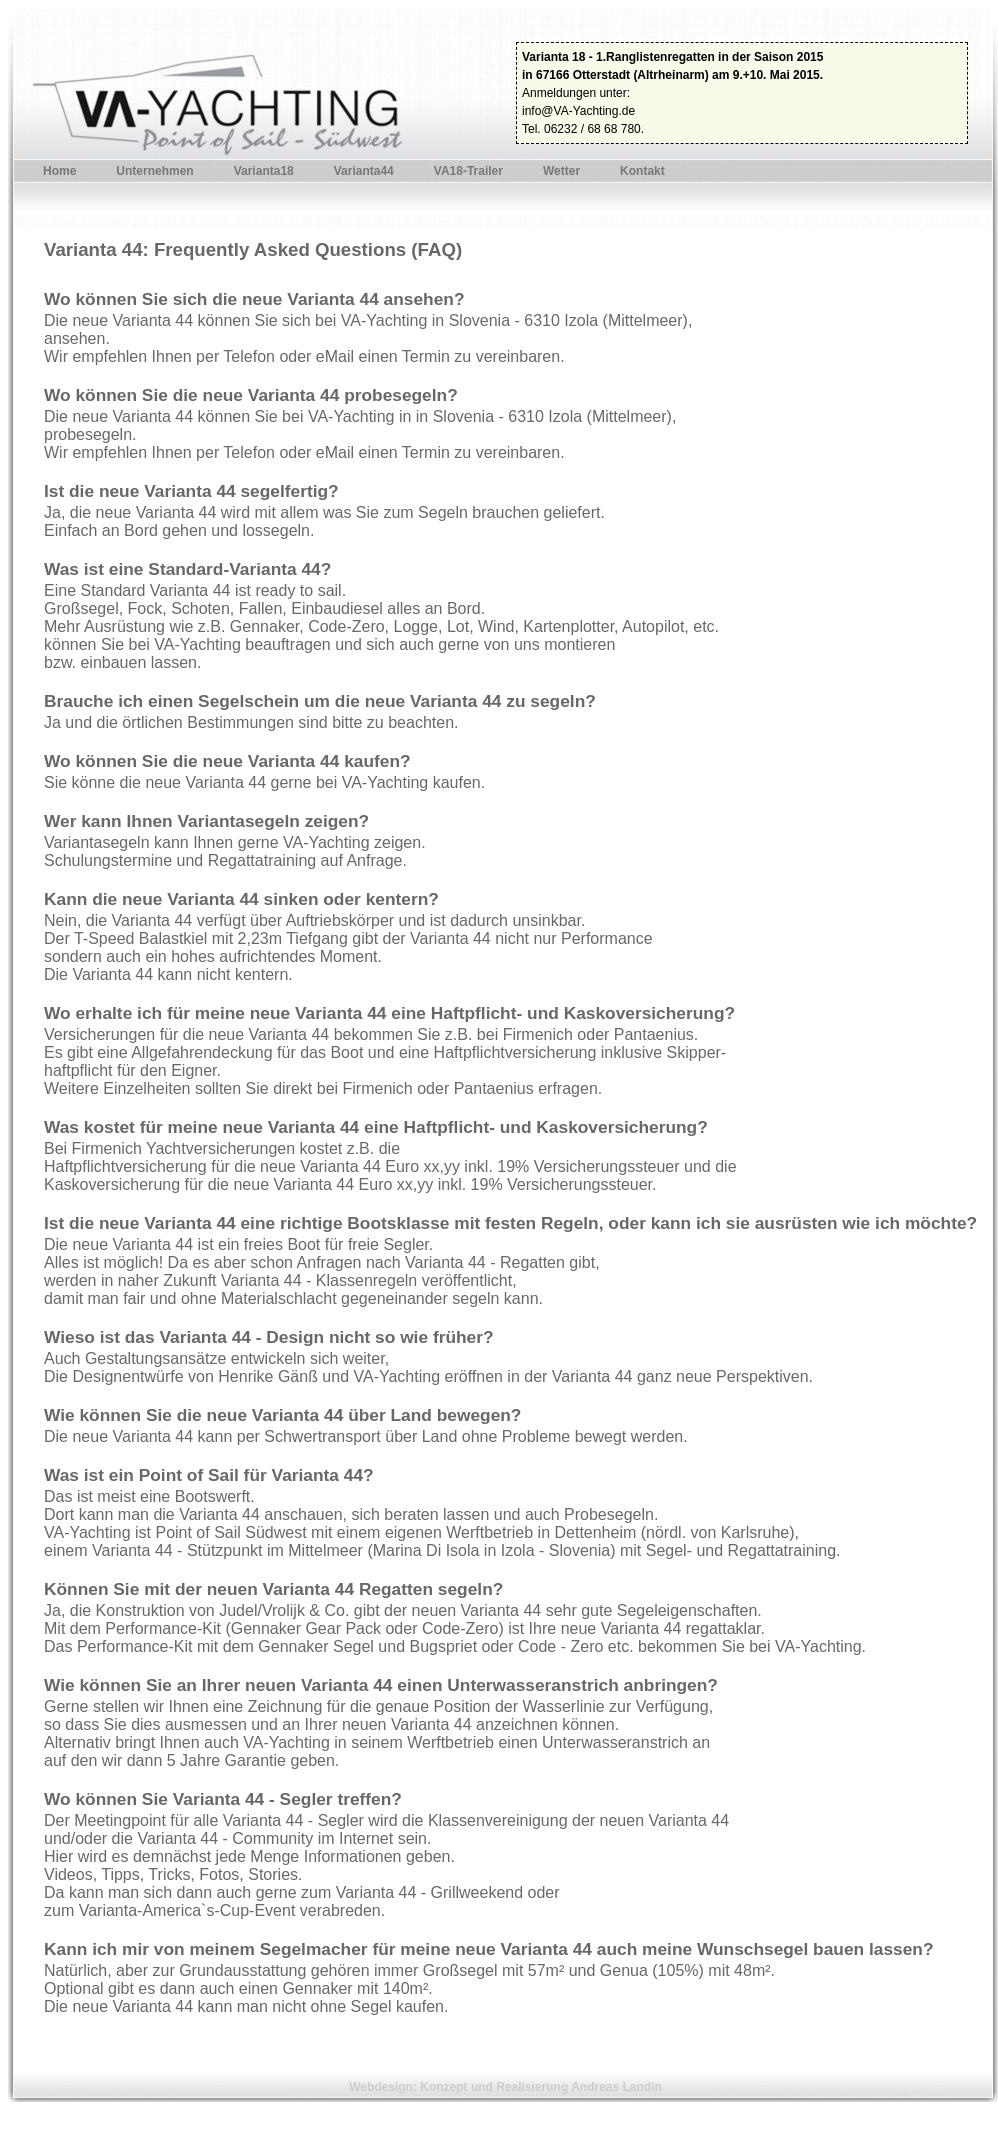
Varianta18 (264, 171)
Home (59, 171)
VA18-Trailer (468, 171)
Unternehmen (154, 171)
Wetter (561, 171)
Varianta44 (364, 171)
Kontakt (642, 171)
